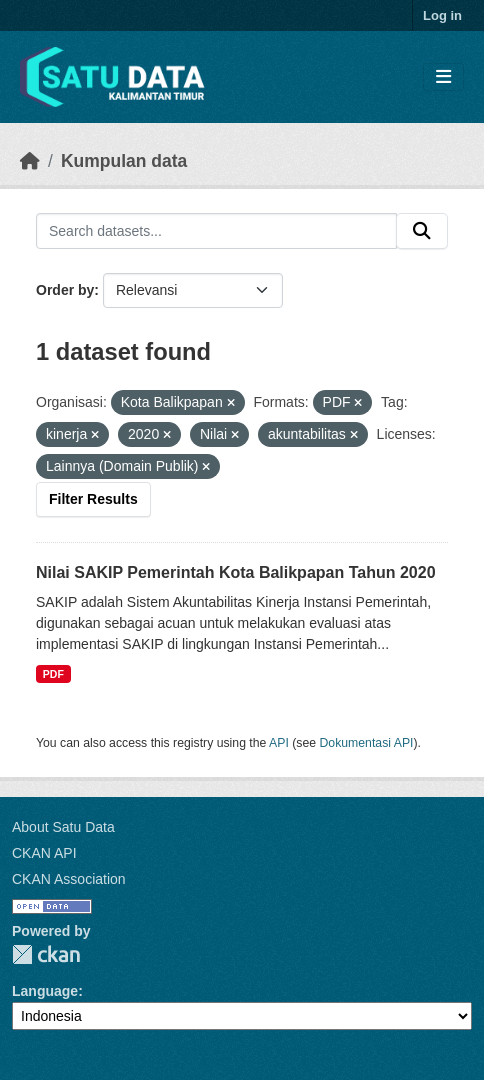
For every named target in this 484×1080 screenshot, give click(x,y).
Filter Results (93, 499)
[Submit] (422, 231)
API (279, 743)
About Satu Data (63, 827)
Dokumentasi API (367, 743)
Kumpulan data (124, 161)
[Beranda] (30, 161)
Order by (65, 290)
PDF (53, 674)
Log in (442, 15)
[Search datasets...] (216, 231)
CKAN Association (69, 879)
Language (45, 991)
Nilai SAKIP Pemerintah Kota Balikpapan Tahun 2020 (236, 572)
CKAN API (44, 853)
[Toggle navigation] (443, 77)
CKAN (46, 954)
